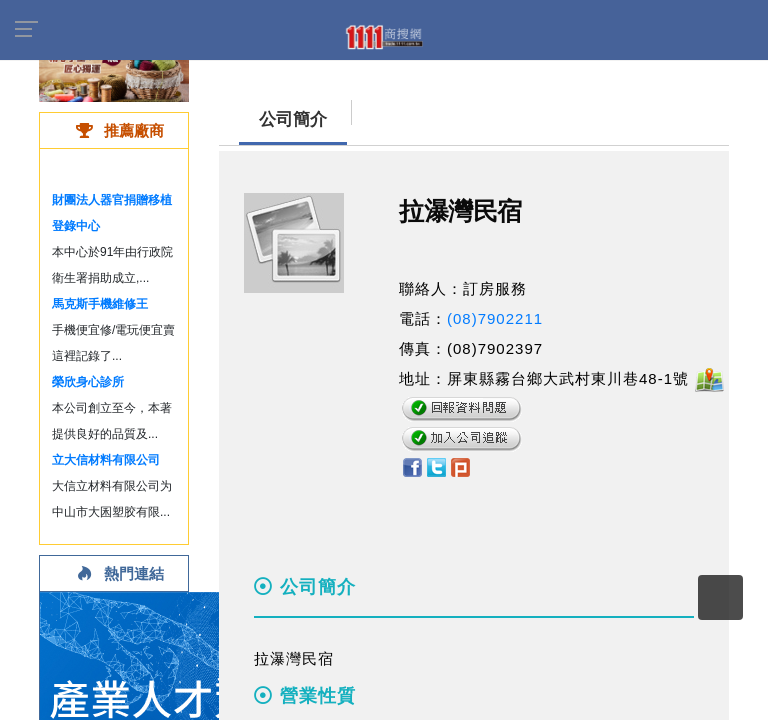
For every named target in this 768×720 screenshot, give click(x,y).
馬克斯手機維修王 (100, 304)
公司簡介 (293, 119)
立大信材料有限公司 (106, 460)
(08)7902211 (495, 318)
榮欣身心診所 (88, 382)
